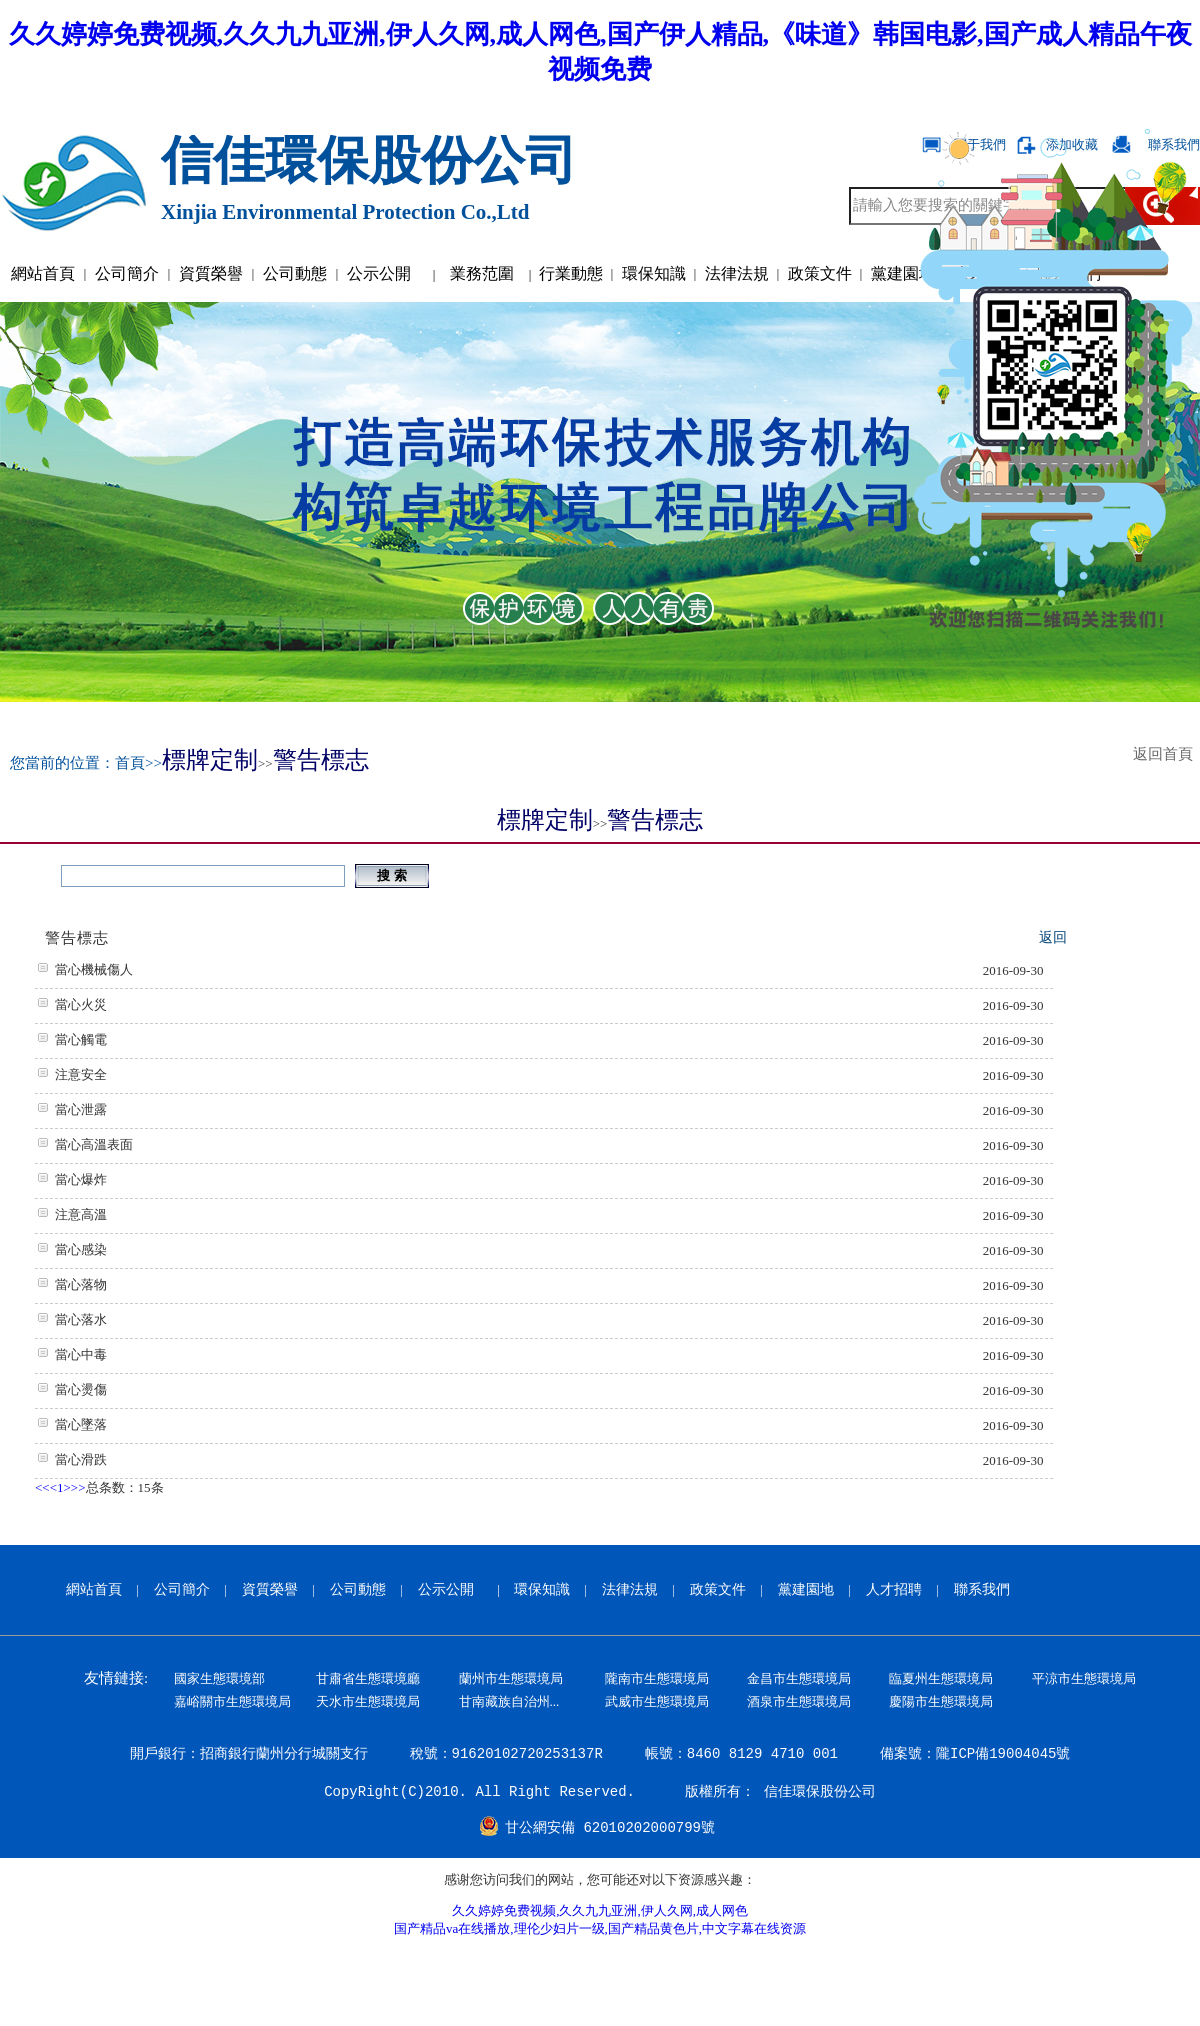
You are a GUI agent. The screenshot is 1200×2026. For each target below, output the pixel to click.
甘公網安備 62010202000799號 (610, 1828)
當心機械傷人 (94, 969)
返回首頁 (1167, 754)
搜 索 (391, 875)
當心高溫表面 (94, 1144)
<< (42, 1487)
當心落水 (81, 1319)
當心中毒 (81, 1354)
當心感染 (81, 1249)
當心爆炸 (81, 1179)
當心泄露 (81, 1109)
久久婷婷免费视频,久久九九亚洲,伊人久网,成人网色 (600, 1910)
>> (78, 1487)
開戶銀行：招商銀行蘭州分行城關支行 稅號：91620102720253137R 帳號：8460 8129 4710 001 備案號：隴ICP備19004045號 (600, 1754)
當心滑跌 (81, 1459)
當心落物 (81, 1284)
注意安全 (81, 1074)
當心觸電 (81, 1039)
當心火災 (81, 1004)
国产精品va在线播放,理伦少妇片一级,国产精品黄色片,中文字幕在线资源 (600, 1928)
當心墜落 (81, 1424)
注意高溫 (81, 1214)
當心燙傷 (81, 1389)
